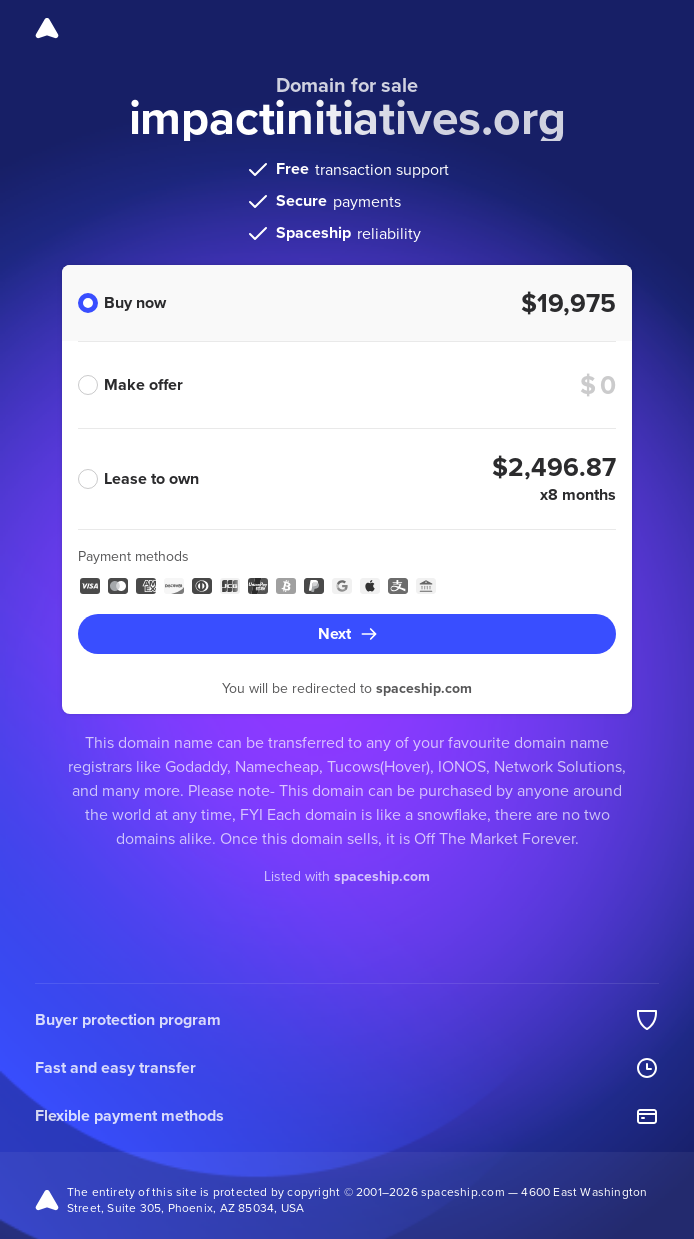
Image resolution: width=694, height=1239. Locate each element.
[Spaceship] (47, 28)
